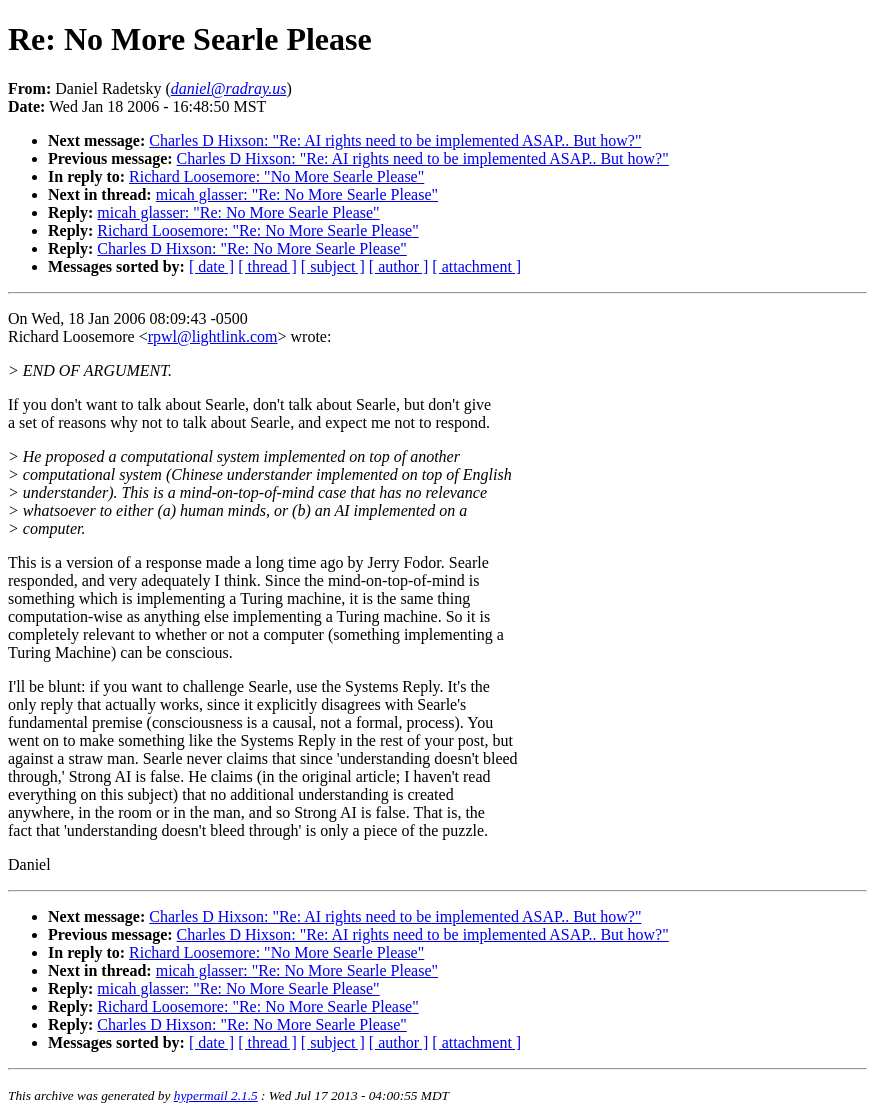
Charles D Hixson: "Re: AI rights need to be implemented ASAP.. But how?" (395, 140)
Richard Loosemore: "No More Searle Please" (276, 176)
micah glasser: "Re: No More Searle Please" (297, 194)
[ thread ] (267, 266)
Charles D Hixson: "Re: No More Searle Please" (251, 248)
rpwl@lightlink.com (213, 336)
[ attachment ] (476, 266)
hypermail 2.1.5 (216, 1095)
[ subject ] (333, 266)
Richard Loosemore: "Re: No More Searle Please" (257, 230)
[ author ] (399, 266)
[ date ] (211, 266)
